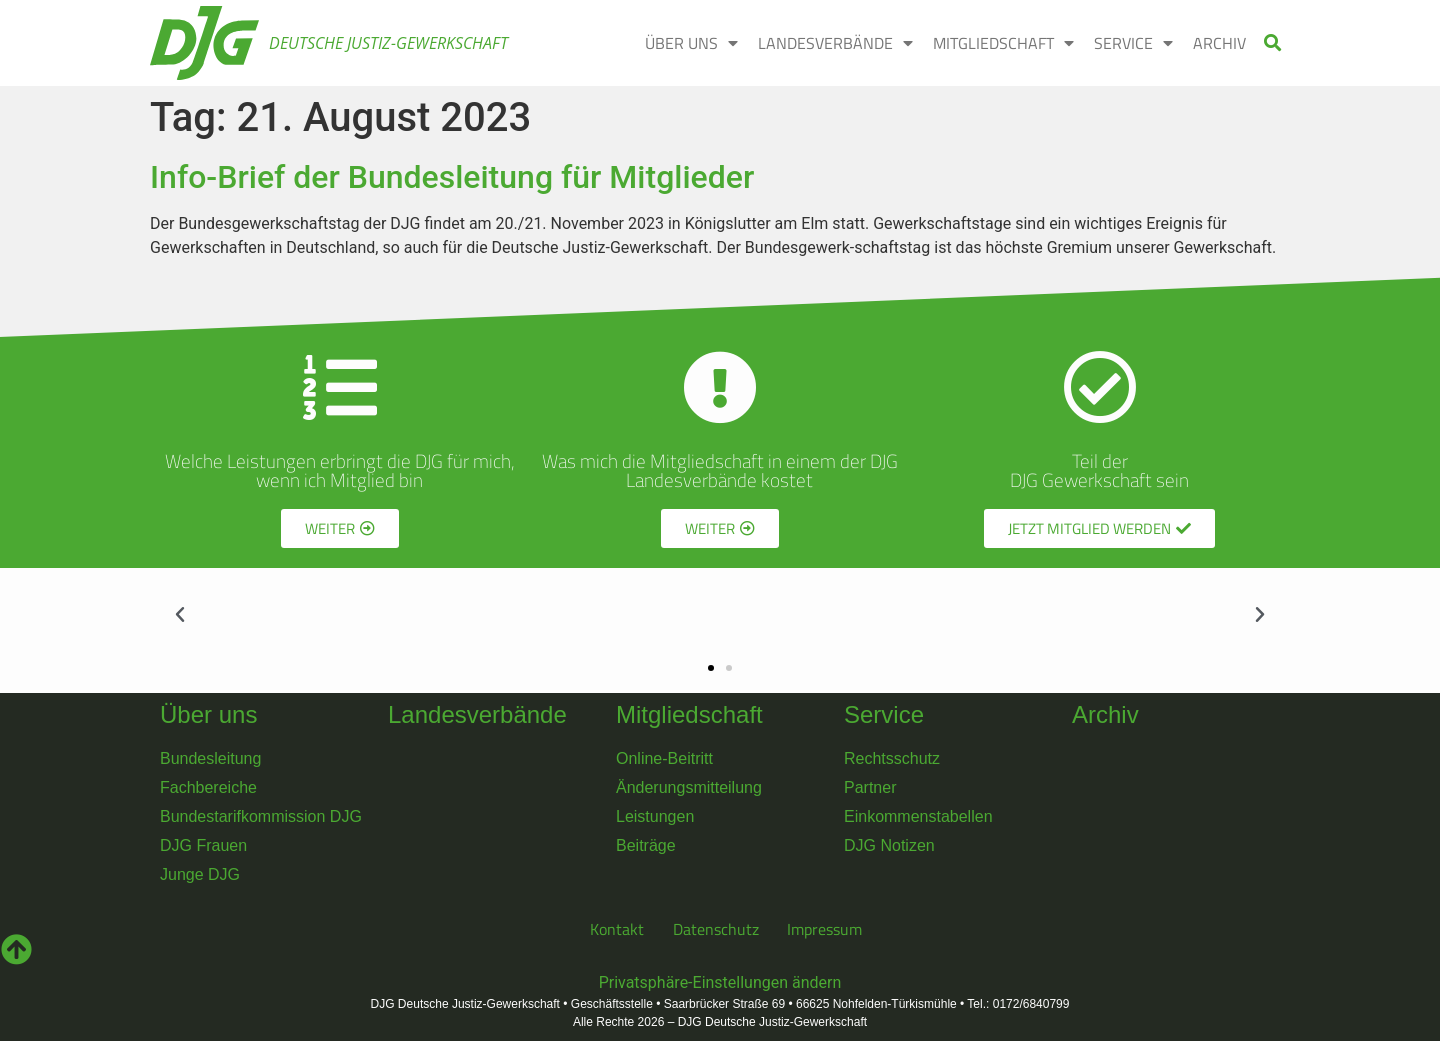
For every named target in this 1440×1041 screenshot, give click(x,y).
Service (884, 714)
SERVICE (1133, 43)
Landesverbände (477, 714)
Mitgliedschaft (689, 714)
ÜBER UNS (691, 43)
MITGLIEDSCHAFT (1003, 43)
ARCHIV (1219, 43)
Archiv (1105, 714)
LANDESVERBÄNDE (835, 43)
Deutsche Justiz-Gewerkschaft (388, 43)
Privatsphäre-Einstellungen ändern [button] (720, 982)
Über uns (208, 714)
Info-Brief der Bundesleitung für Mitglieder (452, 177)
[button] (1273, 43)
